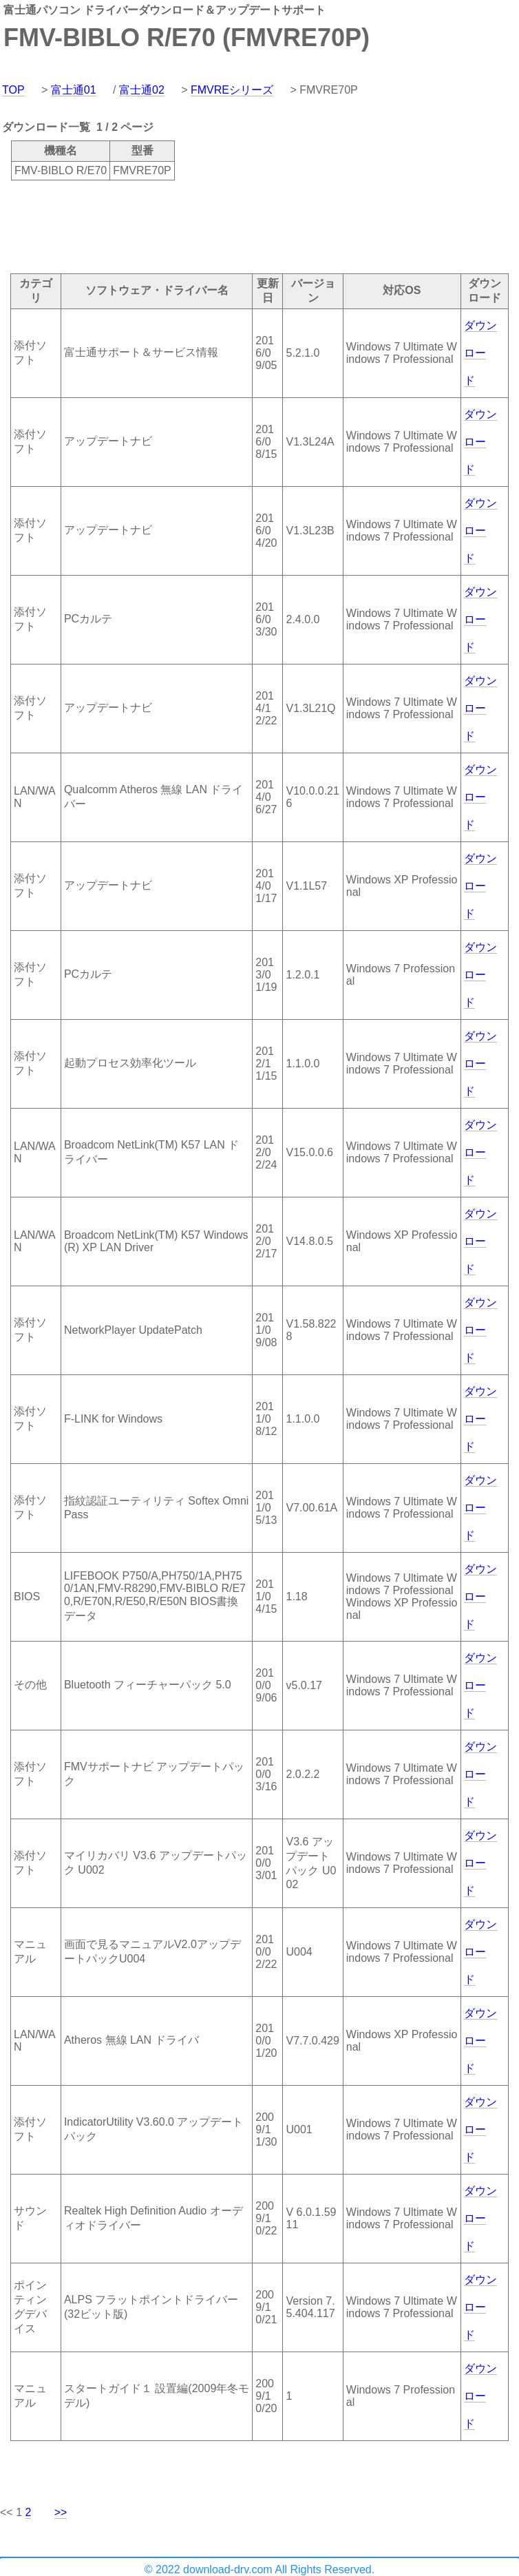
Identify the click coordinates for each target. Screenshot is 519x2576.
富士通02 (142, 90)
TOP (13, 90)
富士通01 (73, 90)
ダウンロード (480, 353)
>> (60, 2512)
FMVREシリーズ (232, 90)
